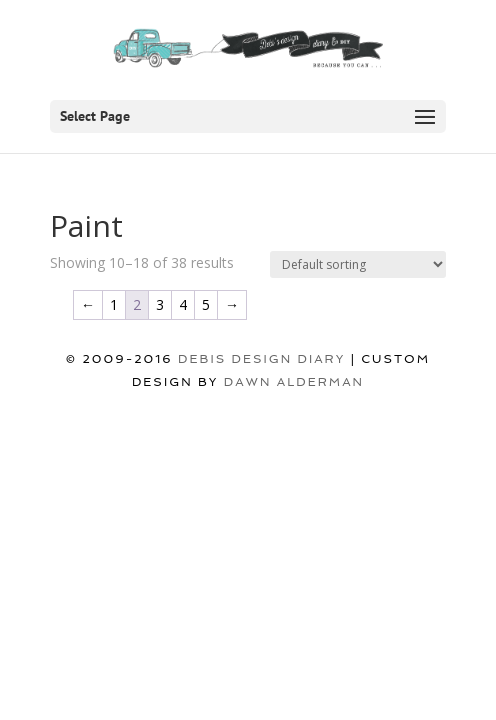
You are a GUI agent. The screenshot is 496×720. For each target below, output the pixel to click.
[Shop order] (358, 264)
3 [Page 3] (160, 304)
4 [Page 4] (183, 304)
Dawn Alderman (294, 382)
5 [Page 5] (206, 304)
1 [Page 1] (114, 304)
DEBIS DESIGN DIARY (261, 359)
